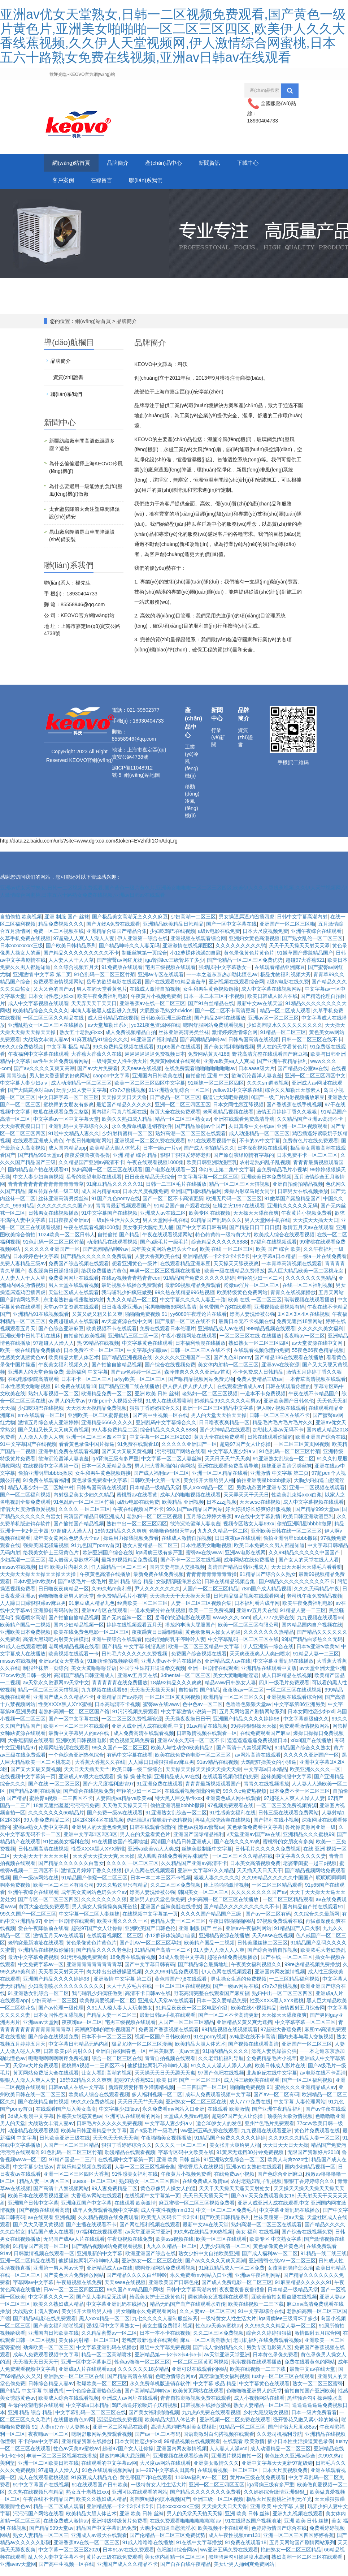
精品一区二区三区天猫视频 (239, 1192)
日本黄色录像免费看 (275, 2363)
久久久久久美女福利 (320, 1337)
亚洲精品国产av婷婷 (119, 1705)
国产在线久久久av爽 (237, 1850)
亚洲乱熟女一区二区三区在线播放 (46, 1033)
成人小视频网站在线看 (259, 2406)
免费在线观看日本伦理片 (167, 1337)
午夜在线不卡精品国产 (313, 1402)
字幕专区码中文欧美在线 (186, 2160)
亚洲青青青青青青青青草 (94, 1973)
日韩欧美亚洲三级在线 (166, 1026)
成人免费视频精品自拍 (130, 1040)
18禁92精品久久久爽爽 (120, 1539)
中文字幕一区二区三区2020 (160, 1445)
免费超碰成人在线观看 (73, 1329)
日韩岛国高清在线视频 (253, 1048)
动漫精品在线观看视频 (112, 1250)
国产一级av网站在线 (36, 1886)
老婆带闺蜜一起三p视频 (309, 1871)
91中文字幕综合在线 (261, 2319)
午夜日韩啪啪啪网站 (89, 1149)
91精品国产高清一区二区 (163, 1958)
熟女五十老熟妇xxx (81, 1040)
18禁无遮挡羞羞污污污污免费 (66, 1814)
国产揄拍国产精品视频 (78, 1532)
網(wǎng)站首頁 (76, 164)
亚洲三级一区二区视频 (218, 2507)
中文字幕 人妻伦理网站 (300, 2110)
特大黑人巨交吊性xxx (179, 1806)
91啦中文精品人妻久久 (74, 1142)
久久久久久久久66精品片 (56, 1821)
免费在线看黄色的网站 (309, 2370)
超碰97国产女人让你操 (245, 1452)
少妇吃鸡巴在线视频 (172, 939)
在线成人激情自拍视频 (155, 997)
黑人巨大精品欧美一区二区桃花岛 (306, 1279)
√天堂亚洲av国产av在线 (253, 1842)
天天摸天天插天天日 (315, 1228)
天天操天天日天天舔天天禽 (165, 2081)
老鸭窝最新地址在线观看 (36, 1951)
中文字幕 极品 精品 (68, 1055)
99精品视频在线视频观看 (229, 2038)
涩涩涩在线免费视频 (119, 2428)
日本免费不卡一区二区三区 (307, 1163)
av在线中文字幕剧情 (257, 1525)
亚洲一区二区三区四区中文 (315, 1084)
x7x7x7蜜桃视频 (127, 1098)
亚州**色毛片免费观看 (269, 2132)
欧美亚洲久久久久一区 (315, 1777)
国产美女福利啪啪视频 (229, 1055)
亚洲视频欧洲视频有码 (279, 1315)
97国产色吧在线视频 (221, 2081)
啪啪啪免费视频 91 (146, 1322)
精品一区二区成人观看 (285, 1019)
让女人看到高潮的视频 (106, 2081)
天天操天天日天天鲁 (124, 1105)
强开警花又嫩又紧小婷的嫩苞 (306, 2428)
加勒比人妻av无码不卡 (278, 1438)
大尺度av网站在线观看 (165, 2471)
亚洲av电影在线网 (245, 1561)
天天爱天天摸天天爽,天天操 (104, 1864)
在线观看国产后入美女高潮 (66, 2117)
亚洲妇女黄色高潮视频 (254, 946)
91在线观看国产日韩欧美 (100, 2493)
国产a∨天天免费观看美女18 (262, 2204)
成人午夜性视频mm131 (167, 2218)
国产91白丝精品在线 (211, 1012)
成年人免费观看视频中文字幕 (218, 2103)
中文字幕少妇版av (147, 1358)
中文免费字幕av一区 (41, 1973)
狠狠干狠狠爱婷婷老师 (185, 1163)
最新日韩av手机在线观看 (168, 2023)
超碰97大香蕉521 (305, 968)
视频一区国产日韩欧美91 (163, 2045)
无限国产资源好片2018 (313, 2160)
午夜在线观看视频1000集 (155, 1170)
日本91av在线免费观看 (128, 2558)
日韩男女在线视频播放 (303, 1199)
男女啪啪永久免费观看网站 (146, 2319)
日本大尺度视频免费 (265, 939)
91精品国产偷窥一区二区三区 (94, 1886)
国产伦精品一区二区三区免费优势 (245, 968)
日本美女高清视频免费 (255, 1871)
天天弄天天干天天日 (94, 1012)
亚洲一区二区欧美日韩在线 (48, 2471)
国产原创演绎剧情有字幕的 (243, 1163)
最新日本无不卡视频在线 (246, 1329)
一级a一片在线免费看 (322, 1264)
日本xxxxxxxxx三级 (21, 954)
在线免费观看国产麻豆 (265, 1741)
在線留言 (163, 186)
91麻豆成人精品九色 (92, 1611)
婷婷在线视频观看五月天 (134, 1633)
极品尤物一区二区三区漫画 (142, 2052)
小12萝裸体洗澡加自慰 (195, 961)
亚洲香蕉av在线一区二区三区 (152, 1012)
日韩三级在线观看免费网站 (288, 1821)
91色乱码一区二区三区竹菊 (104, 983)
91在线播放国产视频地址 (120, 1850)
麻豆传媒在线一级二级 (53, 1199)
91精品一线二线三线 (323, 2262)
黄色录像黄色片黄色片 (249, 961)
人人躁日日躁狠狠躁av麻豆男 (33, 1611)
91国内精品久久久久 (226, 2059)
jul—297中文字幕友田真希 (165, 2478)
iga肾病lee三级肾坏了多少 (174, 968)
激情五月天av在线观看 (308, 1236)
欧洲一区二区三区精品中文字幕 (218, 1416)
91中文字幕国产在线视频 (109, 1221)
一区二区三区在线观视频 (294, 1698)
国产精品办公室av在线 (303, 1077)
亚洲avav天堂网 (41, 2030)
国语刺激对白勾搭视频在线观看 (218, 2442)
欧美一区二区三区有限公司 (248, 1633)
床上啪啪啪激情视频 (226, 1893)
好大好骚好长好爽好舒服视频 (258, 1517)
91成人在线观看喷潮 (168, 1409)
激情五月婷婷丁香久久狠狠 (287, 1120)
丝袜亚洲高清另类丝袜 (183, 1040)
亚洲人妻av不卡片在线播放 (171, 1669)
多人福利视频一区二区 (157, 2103)
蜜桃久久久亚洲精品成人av (305, 2095)
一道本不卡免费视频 (263, 1402)
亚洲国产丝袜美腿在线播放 (170, 1915)
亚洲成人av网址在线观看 (130, 2406)
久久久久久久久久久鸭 (241, 954)
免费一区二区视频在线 (58, 939)
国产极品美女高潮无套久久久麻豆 (130, 925)
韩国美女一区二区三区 (203, 1900)
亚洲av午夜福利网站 (248, 1936)
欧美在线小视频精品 (254, 2016)
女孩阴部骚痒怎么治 (178, 1590)
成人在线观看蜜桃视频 (43, 2486)
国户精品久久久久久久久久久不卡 (81, 961)
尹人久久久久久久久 (157, 1597)
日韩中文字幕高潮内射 (302, 925)
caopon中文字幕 (111, 1084)
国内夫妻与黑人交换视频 (177, 1575)
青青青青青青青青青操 (211, 1582)
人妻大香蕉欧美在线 (157, 1264)
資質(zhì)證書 (68, 385)
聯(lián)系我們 (217, 186)
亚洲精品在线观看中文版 (269, 1676)
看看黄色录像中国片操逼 (86, 1452)
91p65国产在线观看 (178, 1055)
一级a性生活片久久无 (116, 1228)
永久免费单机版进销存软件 (142, 1134)
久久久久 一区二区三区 (84, 1517)
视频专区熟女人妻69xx (248, 1532)
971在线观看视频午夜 (212, 1149)
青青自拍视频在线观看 (170, 2066)
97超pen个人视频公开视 (115, 1409)
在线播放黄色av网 (73, 2428)
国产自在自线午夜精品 (185, 2572)
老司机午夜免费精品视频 (314, 1604)
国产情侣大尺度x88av (292, 2435)
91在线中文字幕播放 (199, 2551)
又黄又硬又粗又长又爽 (97, 1322)
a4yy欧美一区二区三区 (140, 1387)
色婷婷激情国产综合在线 (279, 2536)
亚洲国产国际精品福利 (196, 1199)
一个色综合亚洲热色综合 (76, 1763)
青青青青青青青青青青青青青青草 (46, 1192)
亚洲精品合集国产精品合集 (116, 939)
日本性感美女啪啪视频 (26, 1394)
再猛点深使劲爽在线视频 (223, 1828)
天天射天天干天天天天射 (41, 1864)
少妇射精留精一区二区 (127, 1142)
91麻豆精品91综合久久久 (99, 1048)
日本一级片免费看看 (314, 2421)
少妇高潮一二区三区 (193, 925)
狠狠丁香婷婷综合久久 (155, 1416)
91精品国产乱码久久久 (216, 1228)
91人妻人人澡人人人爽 (219, 1958)
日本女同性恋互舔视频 (238, 1113)
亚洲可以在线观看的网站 (133, 2124)
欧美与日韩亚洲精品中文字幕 (94, 2139)
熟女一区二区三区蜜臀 (317, 2392)
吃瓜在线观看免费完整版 (61, 1120)
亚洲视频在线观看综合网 (198, 946)
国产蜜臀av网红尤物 (120, 968)
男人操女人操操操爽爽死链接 (105, 1915)
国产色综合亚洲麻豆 (61, 1337)
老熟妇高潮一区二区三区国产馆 (74, 1720)
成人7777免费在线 (273, 1626)
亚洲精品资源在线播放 (224, 1944)
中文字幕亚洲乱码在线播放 (283, 1669)
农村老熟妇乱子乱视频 (265, 1170)
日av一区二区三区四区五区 (73, 2298)
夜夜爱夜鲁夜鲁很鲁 (87, 1163)
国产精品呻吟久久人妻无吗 (129, 954)
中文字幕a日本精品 (274, 1264)
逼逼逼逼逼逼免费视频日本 (155, 1062)
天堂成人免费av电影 (186, 2124)
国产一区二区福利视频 (25, 1503)
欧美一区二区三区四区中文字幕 (149, 1091)
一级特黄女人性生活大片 (119, 1069)
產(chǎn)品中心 (189, 164)
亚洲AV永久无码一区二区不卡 (191, 1749)
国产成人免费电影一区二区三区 (236, 2290)
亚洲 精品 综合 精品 (135, 1163)
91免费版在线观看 (122, 975)
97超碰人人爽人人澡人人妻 (84, 946)
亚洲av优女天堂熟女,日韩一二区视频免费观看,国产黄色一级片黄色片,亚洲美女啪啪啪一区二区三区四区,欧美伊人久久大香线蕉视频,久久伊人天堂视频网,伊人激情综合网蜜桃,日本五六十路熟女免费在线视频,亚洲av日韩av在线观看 (173, 36)
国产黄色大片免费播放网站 (73, 2283)
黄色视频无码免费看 (132, 1749)
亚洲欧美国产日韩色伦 (289, 1409)
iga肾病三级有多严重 (115, 1467)
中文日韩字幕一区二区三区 (68, 1105)
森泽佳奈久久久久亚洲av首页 (197, 1380)
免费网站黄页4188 (208, 1062)
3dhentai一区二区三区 (185, 1684)
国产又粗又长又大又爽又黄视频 (53, 1438)
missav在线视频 (18, 1575)
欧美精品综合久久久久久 (41, 1019)
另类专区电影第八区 (269, 2356)
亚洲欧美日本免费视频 (266, 1185)
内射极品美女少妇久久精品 (83, 1503)
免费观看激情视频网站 (58, 990)
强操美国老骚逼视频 (46, 1553)
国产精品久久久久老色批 (104, 1958)
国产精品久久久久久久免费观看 (96, 1264)
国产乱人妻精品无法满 (101, 2305)
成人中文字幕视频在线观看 (38, 1012)
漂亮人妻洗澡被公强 (252, 1322)
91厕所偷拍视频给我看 (112, 1669)
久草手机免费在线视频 (25, 946)
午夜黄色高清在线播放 (105, 1582)
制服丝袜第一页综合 (144, 961)
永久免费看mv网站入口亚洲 (173, 2117)
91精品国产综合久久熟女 (268, 1582)
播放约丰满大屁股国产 (190, 1633)
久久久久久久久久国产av (65, 1214)
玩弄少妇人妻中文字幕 (81, 1098)
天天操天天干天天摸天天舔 (180, 1604)
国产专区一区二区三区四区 (48, 1908)
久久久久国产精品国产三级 (211, 1922)
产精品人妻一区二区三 (111, 2023)
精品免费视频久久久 (61, 932)
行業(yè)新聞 (218, 746)
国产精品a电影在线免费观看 (45, 2327)
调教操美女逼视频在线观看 (218, 2305)
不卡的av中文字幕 (259, 1149)
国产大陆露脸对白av (31, 1098)
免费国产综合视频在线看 (199, 1662)
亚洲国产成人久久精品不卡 (63, 1705)
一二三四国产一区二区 (202, 2095)
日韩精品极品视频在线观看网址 (248, 1604)
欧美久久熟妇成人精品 (127, 1127)
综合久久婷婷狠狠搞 (269, 2341)
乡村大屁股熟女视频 (265, 2421)
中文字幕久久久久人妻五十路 (193, 1308)
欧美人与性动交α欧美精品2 (182, 1756)
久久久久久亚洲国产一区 (52, 1257)
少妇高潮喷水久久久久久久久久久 (284, 1033)
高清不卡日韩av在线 (148, 2001)
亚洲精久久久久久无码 (292, 1214)
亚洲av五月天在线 (256, 1618)
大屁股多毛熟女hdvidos (166, 1019)
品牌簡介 (133, 164)
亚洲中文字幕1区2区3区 (90, 1842)
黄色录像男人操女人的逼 (213, 1640)
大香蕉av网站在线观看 (96, 2204)
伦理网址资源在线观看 (64, 1756)
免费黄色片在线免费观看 (310, 1149)
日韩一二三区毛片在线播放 (176, 1192)
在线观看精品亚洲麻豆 (280, 975)
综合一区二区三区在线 (117, 2066)
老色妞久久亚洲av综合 (290, 2464)
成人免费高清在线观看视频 (143, 1741)
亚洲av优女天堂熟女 (61, 1669)
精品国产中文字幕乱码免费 (106, 2536)
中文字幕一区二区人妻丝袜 (171, 1467)
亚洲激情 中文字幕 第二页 (42, 983)
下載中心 (67, 186)
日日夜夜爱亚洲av (68, 1228)
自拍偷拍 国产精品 (118, 1243)
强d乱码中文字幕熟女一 (225, 975)
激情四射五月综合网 (302, 2016)
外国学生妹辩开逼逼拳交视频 (152, 1676)
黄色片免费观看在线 (317, 2139)
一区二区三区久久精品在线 (54, 1026)
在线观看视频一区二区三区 (228, 2478)
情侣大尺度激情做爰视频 (28, 1517)
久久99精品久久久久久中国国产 (305, 1561)
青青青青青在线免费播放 (120, 1691)
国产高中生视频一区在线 (160, 1423)
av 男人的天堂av (67, 1409)
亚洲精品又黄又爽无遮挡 (244, 2030)
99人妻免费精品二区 (114, 1438)
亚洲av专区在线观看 (161, 983)
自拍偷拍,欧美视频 (21, 925)
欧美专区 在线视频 (210, 1221)
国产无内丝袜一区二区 (126, 1626)
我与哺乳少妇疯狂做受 (126, 1301)
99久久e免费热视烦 (22, 1055)
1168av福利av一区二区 (201, 2486)
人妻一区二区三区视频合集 (201, 1611)
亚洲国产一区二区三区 (307, 2052)
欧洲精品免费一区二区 (106, 1402)
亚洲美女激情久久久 (216, 2471)
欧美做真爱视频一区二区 (107, 2009)
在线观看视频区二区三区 (114, 1944)
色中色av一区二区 (202, 1712)
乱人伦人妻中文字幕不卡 (56, 2565)
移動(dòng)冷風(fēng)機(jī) (192, 809)
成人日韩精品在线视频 (113, 1026)
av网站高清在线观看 (258, 1763)
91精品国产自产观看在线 (182, 1214)
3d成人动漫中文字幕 (181, 1965)
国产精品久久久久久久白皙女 (71, 1871)
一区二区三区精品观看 (277, 1893)
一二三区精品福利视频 (294, 1987)
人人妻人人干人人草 (71, 968)
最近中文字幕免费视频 (33, 1965)
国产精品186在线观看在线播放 (289, 1366)
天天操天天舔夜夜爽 (256, 1221)
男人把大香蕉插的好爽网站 (59, 1084)
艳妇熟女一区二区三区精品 (291, 2558)
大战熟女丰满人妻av (46, 1048)
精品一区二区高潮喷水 (106, 2363)
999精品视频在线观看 (270, 1337)
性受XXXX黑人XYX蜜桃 (65, 1712)
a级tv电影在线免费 (219, 939)
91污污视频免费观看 (135, 1720)
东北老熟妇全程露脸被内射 (73, 1308)
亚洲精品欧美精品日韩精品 (173, 932)
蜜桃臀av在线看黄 (137, 1503)
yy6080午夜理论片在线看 (198, 1322)
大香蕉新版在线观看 (30, 1749)
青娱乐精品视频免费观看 (84, 2175)
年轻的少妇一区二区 (260, 1286)
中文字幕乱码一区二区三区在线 (243, 1647)
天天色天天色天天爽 (115, 2146)
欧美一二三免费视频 (211, 1618)
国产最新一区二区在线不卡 (185, 1329)
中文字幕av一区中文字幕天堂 (66, 1127)
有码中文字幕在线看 (129, 1763)
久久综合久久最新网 (316, 1922)
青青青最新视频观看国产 (123, 1214)
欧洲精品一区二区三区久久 (233, 1705)
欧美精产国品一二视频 (25, 1633)
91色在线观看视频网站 (107, 2478)
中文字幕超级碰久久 (306, 1727)
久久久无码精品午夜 (316, 1597)
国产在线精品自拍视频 (43, 2110)
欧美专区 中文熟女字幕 (275, 2247)
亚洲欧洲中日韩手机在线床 (30, 1344)
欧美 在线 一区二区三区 (226, 1257)
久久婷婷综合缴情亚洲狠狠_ (275, 2500)
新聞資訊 (244, 164)
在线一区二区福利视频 (307, 1293)
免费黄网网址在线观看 (175, 1069)
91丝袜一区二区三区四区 (216, 1091)
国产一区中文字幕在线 (231, 932)
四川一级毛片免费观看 (284, 1691)
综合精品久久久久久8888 (219, 1250)
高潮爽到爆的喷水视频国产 (105, 2038)
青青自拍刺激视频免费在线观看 (195, 2406)
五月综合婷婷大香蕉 (209, 1525)
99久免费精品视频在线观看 (123, 1055)
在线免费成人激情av (205, 2189)
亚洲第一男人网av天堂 (58, 2276)
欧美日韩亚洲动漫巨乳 (212, 1170)
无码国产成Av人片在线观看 (74, 2247)
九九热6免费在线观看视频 (211, 2421)
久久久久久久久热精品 (311, 1286)
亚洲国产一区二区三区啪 (287, 932)
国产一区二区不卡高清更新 (226, 1019)
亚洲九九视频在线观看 (298, 2522)
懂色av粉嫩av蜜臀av (201, 1835)
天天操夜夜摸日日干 (22, 1134)
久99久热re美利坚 (111, 1597)
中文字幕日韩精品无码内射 (78, 2052)
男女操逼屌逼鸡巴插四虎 (246, 925)
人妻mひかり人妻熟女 (65, 2435)
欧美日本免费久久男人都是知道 (269, 1553)
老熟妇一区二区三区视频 (210, 1402)
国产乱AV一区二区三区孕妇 (150, 1951)
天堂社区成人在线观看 (73, 1301)
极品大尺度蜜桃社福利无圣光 (279, 2507)
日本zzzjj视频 (221, 1510)
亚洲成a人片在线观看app (86, 2377)
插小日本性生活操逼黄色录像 (300, 2449)
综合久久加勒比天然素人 (293, 1098)
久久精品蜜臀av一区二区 (109, 2341)
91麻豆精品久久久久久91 (114, 1192)
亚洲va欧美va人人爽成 (229, 1069)
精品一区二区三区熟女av (183, 1127)
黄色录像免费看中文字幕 (99, 1488)
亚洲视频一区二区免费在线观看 (149, 1149)
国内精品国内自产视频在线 (312, 1633)
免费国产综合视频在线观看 (78, 1272)
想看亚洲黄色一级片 (134, 1272)
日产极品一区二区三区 (175, 1105)
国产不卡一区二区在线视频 (190, 1568)
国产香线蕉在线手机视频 (294, 1113)
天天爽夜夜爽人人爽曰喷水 (260, 1662)
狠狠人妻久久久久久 (216, 1886)
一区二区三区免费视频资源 (131, 1727)
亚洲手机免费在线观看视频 (68, 1460)
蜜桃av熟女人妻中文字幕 (41, 1835)
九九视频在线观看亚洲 (266, 2139)
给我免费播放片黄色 (104, 1279)
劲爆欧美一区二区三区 (48, 2356)
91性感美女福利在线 (232, 1821)
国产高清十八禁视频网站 (244, 1756)
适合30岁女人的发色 (219, 2132)
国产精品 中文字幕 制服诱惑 (134, 1655)
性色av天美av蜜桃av (219, 2334)
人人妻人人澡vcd (228, 2457)
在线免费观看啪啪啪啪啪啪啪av (200, 1077)
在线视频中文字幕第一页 (51, 1474)
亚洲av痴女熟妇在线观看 (254, 2175)
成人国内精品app (67, 1156)
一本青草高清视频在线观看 (291, 1272)
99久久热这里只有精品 (122, 1893)
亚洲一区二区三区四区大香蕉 (76, 2182)
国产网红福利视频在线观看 (149, 2233)
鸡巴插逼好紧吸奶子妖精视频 (159, 1828)
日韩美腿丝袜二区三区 (262, 1951)
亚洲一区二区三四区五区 (182, 1113)
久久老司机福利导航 (221, 2066)
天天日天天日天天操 (285, 2153)
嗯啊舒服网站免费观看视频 (213, 1033)
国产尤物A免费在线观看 (113, 932)
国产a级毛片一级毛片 (164, 1250)
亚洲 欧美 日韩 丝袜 (157, 1402)
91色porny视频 (210, 2045)
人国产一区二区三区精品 (210, 1597)
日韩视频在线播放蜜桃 (205, 2413)
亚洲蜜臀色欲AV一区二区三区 (282, 2269)
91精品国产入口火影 (297, 1936)
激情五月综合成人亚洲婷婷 (48, 1431)
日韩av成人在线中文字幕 (77, 2095)
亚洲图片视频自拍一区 (236, 2464)
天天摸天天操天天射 (152, 1698)
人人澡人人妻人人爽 (41, 1445)
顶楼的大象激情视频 (290, 2124)
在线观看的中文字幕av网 (109, 2471)
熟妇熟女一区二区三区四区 (259, 1351)
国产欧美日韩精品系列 (71, 954)
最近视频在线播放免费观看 (131, 1293)
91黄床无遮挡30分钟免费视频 (251, 2160)
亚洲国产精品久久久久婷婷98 (246, 1727)
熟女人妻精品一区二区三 (150, 1553)
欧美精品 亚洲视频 (183, 1510)
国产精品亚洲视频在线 (127, 1366)
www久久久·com (231, 1626)
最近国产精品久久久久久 (124, 1113)
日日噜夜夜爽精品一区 (224, 1431)
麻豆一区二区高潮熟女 (205, 2348)
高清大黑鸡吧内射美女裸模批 (56, 1647)
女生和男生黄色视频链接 (211, 997)
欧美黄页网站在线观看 (198, 2399)
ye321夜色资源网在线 (155, 1033)
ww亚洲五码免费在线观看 (209, 2139)
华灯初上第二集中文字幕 (226, 1178)
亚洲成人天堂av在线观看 (166, 2009)
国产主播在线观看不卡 (91, 2233)
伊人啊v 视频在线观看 (281, 1416)
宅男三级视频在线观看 (170, 975)
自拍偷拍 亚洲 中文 (207, 1084)
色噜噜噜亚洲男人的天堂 (66, 1604)
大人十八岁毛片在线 (129, 1994)
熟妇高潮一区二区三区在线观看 (190, 1142)
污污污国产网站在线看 (180, 1460)
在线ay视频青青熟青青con (130, 1286)
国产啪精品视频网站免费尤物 (201, 1387)
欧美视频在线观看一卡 (73, 1662)
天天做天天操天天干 (125, 1814)
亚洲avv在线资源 (280, 1373)
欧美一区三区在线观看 (221, 2247)
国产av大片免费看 (97, 1077)
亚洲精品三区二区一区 (133, 1344)
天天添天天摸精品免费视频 (96, 1416)
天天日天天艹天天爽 (227, 1467)
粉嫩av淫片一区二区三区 (252, 1293)
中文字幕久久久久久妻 (300, 1864)
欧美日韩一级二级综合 (137, 1777)
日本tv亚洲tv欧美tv (34, 1590)
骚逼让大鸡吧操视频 (225, 1105)
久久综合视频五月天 (76, 975)
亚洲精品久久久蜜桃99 (308, 1842)
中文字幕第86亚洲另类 (299, 1712)
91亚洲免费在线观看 (159, 1792)
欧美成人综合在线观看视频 (284, 1243)
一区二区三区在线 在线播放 (250, 1344)
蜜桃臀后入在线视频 (200, 2175)
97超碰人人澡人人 (53, 1351)
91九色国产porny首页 (95, 1553)
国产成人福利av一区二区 (162, 1481)
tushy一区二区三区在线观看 (283, 2384)
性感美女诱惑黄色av (23, 1366)
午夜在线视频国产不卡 (138, 1517)
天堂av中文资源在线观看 (71, 1315)
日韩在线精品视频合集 (230, 1590)
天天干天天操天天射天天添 (299, 954)
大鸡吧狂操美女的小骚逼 (268, 1770)
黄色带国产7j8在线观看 (225, 1315)
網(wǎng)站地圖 (142, 783)
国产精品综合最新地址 (203, 1973)
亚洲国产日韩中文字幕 (33, 2211)
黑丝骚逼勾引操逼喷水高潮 (238, 2565)
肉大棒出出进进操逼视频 (114, 1980)
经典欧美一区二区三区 (142, 1611)
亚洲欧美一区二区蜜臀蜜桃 (99, 1423)
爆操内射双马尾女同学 (249, 1199)
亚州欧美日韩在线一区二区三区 (286, 1539)
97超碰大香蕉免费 (281, 2038)
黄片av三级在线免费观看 (258, 2486)
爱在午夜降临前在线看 (43, 1936)
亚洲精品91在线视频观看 (41, 1322)
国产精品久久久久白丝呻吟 (136, 2283)
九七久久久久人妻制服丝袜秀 (165, 2327)
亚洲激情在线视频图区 (187, 954)
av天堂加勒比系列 (108, 1033)
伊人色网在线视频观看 (150, 1879)
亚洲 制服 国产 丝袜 (66, 925)
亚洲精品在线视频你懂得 (46, 1958)
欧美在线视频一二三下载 (256, 2312)
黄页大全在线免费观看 (175, 1120)
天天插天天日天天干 (259, 1879)
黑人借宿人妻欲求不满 (73, 1568)
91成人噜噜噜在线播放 (148, 2551)
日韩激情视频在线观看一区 (207, 1741)
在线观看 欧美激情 (228, 2117)
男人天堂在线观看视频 (73, 1293)
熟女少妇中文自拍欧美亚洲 (208, 2262)
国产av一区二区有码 (268, 1922)
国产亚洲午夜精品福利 (282, 1069)
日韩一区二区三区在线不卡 (312, 1048)
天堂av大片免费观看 (36, 2074)
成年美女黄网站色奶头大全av (164, 1257)
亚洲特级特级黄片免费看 (119, 2529)
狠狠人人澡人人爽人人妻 (28, 2088)
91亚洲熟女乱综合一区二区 (179, 1098)
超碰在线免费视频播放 (232, 1965)
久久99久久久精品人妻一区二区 (304, 2146)
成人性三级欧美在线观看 (251, 2088)
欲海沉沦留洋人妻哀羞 (256, 1084)
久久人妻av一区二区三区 (207, 2319)
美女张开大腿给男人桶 (148, 1236)
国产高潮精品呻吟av (203, 1048)
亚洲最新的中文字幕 (99, 2262)
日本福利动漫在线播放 (200, 1351)
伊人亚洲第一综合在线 (142, 946)
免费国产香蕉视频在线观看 (168, 2038)
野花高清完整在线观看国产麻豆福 (270, 1062)
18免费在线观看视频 (133, 1965)
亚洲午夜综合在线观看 (316, 939)
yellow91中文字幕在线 (237, 1098)
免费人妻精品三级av (23, 1272)
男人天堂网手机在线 (165, 1228)
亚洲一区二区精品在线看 (220, 1481)
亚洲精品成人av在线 (221, 1337)
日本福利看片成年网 (257, 1611)
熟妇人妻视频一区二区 (53, 1402)
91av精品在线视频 (206, 1734)
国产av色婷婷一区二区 (135, 1380)
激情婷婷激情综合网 (234, 1040)
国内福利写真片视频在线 (119, 1120)
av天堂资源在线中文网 (126, 1329)
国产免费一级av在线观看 (115, 1821)
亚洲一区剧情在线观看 (213, 1676)
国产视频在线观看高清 (253, 2052)
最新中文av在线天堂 (260, 1012)
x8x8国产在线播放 (311, 1749)
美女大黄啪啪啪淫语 (94, 1676)
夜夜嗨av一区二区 (304, 1344)
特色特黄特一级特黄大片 (223, 1243)
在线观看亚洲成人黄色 (38, 1149)
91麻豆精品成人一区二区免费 (232, 2276)
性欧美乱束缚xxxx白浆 (296, 1503)
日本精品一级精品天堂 (155, 1496)
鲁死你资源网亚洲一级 (310, 1835)
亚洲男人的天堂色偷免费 (36, 1380)
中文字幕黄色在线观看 (147, 1351)
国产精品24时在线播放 (219, 1026)
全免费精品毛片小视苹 (282, 1178)
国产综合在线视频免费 (170, 1373)
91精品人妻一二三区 (303, 1618)
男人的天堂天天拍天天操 (219, 1423)
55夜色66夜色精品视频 (317, 1358)
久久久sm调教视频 (268, 1091)
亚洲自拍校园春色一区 (121, 2059)
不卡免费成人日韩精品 (258, 1380)
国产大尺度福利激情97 (108, 1792)
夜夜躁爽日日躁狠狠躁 (53, 1279)
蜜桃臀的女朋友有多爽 (68, 1113)
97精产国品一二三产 (72, 2168)
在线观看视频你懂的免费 (261, 1358)
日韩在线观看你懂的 (288, 1394)
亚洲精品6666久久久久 (107, 1431)
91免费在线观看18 (75, 1394)
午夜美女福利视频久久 (63, 1373)
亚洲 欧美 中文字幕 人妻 (277, 2514)
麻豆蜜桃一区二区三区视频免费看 (197, 2211)
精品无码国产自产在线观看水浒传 (188, 2312)
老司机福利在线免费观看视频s (267, 2348)
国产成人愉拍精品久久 (209, 1156)
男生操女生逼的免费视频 (238, 1987)
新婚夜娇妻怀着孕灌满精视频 (141, 2095)
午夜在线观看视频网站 (167, 1243)
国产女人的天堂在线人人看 (308, 1568)
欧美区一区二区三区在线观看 (76, 1734)
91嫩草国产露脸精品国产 (305, 961)
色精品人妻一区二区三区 (178, 1929)
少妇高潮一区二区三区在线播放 (224, 1908)
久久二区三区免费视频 (175, 1893)
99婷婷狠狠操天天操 (253, 1734)
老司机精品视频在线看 (228, 1120)
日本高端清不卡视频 (117, 1712)
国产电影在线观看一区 (170, 1178)
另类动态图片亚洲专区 (261, 1496)
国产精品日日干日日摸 (254, 1236)
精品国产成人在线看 (51, 2240)
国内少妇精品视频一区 (78, 1633)
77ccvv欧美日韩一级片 (25, 1684)
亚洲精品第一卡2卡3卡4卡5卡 (216, 1264)
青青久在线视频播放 (293, 1301)
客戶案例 (115, 186)
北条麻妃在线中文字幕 (272, 2081)
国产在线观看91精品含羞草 (175, 990)
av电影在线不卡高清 (252, 2045)
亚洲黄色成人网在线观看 (233, 1806)
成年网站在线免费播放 (250, 1568)
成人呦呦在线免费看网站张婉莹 (173, 1864)
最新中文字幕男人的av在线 (79, 1741)
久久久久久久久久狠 (104, 1908)
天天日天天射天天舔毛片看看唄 (306, 1575)
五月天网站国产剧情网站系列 (252, 1720)
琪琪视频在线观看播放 (309, 1308)
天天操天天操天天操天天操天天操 (38, 1582)
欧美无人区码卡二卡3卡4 (169, 2225)
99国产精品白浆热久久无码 (312, 1647)
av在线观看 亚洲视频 (51, 2225)
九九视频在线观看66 (320, 1626)
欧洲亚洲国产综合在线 (320, 1445)
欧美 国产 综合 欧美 (278, 1257)
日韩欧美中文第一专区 (155, 1488)
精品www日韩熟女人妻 (230, 1691)
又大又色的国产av (53, 997)
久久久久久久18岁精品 (143, 2377)
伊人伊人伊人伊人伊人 (188, 1394)
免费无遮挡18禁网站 (300, 1329)
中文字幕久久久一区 (51, 2305)
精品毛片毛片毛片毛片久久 (282, 1431)
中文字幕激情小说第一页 (189, 1720)
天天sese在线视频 (141, 1077)
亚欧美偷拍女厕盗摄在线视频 (284, 2305)
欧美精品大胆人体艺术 (115, 1156)
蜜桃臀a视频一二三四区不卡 (61, 1806)
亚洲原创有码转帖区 (56, 1618)
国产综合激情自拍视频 (272, 1958)
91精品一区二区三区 (283, 1040)
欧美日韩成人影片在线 (272, 1004)
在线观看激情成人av (240, 1394)
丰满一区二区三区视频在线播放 (166, 1279)
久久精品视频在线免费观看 (108, 2225)
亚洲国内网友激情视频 (280, 1980)
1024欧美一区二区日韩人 (66, 1243)
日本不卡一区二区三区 (86, 1387)
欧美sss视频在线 (174, 2247)
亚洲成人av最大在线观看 (86, 1785)
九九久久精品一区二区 (131, 1308)
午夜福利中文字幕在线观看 (38, 1062)
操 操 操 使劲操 (134, 1785)
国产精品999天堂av (40, 1163)
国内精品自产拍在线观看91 (38, 1178)
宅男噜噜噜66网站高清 (170, 1315)
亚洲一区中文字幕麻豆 (86, 2370)
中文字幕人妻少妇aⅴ (24, 1091)
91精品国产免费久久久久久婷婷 (199, 1286)
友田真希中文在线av (251, 1134)
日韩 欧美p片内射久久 (63, 1575)
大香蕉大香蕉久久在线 (96, 1062)
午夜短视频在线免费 (130, 2247)
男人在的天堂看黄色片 (102, 997)
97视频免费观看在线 (231, 1814)
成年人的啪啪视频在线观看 (190, 1503)
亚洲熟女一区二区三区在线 (196, 2110)
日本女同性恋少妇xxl (51, 1004)
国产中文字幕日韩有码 (201, 1236)
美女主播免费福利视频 (167, 2334)
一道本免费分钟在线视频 (158, 1618)
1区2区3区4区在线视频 (303, 1322)
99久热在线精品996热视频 (184, 1301)
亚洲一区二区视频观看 (302, 1134)
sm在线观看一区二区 (41, 1423)
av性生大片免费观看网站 (61, 1069)
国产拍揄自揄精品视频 (116, 1373)
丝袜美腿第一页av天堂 (174, 2059)
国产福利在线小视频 (276, 1828)
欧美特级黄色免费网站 (242, 1301)
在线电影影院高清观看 (33, 1387)
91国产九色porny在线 (115, 1207)
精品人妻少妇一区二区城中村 (41, 1496)
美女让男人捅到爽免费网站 (244, 2572)
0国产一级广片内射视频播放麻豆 (288, 1105)
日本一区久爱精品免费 (106, 1474)
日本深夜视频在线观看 (262, 1156)
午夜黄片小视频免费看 (156, 1004)
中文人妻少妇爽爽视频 (38, 1185)
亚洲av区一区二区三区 (273, 1026)
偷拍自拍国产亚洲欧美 (309, 2399)
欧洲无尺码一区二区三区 (234, 1207)
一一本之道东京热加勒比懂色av (221, 983)
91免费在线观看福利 (46, 1488)
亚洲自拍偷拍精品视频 (298, 1192)
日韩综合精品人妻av (51, 2392)
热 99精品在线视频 (98, 1351)
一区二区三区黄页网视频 (301, 1452)
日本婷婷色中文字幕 (35, 1264)
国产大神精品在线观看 (225, 1438)
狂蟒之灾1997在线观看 (238, 1214)
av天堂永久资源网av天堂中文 (56, 1691)
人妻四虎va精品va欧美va (124, 1806)
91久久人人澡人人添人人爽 (221, 2074)
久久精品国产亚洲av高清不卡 (310, 1127)
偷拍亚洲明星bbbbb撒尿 (45, 1481)
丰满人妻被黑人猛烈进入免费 (104, 1019)
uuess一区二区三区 (94, 2189)
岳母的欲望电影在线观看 (114, 990)
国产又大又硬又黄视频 (126, 1460)
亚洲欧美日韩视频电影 (81, 1749)
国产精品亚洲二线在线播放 (129, 1394)
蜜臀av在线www (204, 1561)
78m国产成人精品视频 (266, 1597)
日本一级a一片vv (162, 1156)
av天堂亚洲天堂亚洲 (322, 1676)
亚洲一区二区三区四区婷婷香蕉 (298, 2543)
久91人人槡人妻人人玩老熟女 (120, 2016)
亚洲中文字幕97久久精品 (206, 1879)
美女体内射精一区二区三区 (228, 1373)
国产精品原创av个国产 (200, 1134)
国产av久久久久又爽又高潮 (44, 1077)
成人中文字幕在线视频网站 (271, 997)
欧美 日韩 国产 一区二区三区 (188, 2088)
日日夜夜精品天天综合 (150, 1185)
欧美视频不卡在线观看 (111, 1337)
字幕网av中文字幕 (33, 2290)
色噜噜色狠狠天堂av (172, 1539)
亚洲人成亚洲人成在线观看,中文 (148, 1734)
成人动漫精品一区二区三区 (81, 1091)
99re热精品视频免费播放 (312, 1973)
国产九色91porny (232, 1366)
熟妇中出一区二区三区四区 (136, 1532)
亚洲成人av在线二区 (163, 1221)
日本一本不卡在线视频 (165, 2341)
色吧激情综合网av (175, 2384)
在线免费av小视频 (234, 2182)
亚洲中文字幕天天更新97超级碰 (277, 2471)
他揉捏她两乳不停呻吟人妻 (175, 1647)
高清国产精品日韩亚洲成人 (94, 1525)
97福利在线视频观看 (274, 1250)
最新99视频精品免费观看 (193, 1293)
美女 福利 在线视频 (257, 2240)
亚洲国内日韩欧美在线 (157, 1084)
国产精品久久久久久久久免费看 (205, 2500)
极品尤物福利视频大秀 (285, 983)
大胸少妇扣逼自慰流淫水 (167, 2536)
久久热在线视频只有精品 (36, 2500)
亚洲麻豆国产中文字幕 (86, 2211)
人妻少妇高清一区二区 (225, 2254)
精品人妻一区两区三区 (44, 2189)
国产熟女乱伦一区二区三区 (312, 946)
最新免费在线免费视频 (158, 1582)
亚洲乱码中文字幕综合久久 (78, 1134)
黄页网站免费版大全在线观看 (46, 2081)
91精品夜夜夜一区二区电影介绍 (192, 2016)
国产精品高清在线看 (130, 2384)
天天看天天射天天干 (61, 1980)
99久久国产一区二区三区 (120, 1756)
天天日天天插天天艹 (86, 1777)
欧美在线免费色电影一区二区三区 (91, 1640)
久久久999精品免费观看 (172, 1980)
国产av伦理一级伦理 (61, 2016)
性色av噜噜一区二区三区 (142, 2370)
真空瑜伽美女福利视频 (224, 2384)
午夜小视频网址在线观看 (189, 1344)
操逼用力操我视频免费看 (131, 1546)
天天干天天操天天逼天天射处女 (235, 2197)
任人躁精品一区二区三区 (119, 1575)
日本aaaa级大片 (256, 1077)
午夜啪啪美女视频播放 (166, 2146)
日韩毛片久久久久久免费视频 (135, 1662)
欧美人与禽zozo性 (288, 2168)
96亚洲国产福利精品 (154, 1048)
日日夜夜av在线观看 (238, 1546)
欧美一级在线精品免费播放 (234, 1279)
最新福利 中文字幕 (87, 1380)
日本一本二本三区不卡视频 (214, 1004)
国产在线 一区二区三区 (54, 1792)
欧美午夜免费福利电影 (102, 1004)
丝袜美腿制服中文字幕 (286, 1785)
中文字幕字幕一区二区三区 (208, 1185)
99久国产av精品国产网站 (194, 1517)
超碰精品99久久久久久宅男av (227, 1409)
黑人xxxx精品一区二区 (208, 1496)
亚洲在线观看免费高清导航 (244, 1127)
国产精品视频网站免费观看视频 (108, 2254)
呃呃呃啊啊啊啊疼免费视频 (58, 2066)
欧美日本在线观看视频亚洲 (38, 2204)
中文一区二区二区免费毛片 (226, 2218)
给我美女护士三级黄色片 (51, 1561)
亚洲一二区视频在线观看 (317, 1496)
